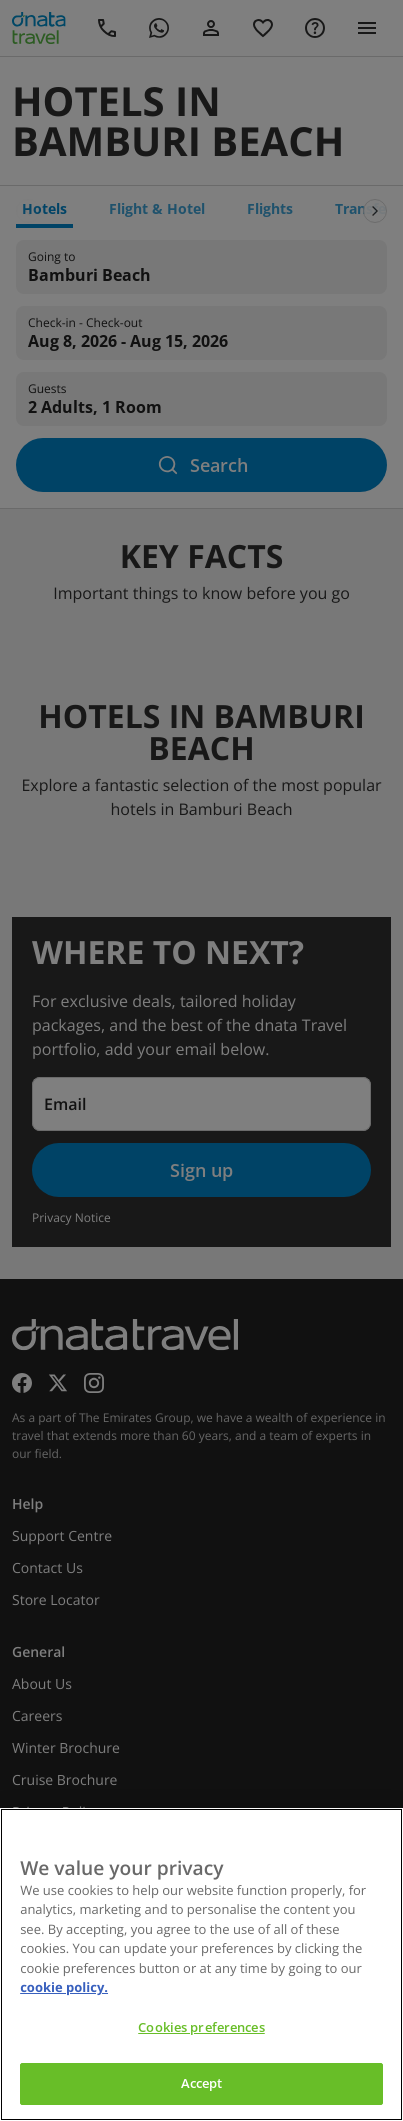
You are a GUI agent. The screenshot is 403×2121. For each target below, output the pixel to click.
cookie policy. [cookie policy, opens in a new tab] (64, 1987)
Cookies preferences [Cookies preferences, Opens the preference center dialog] (201, 2027)
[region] (201, 1964)
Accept (202, 2083)
